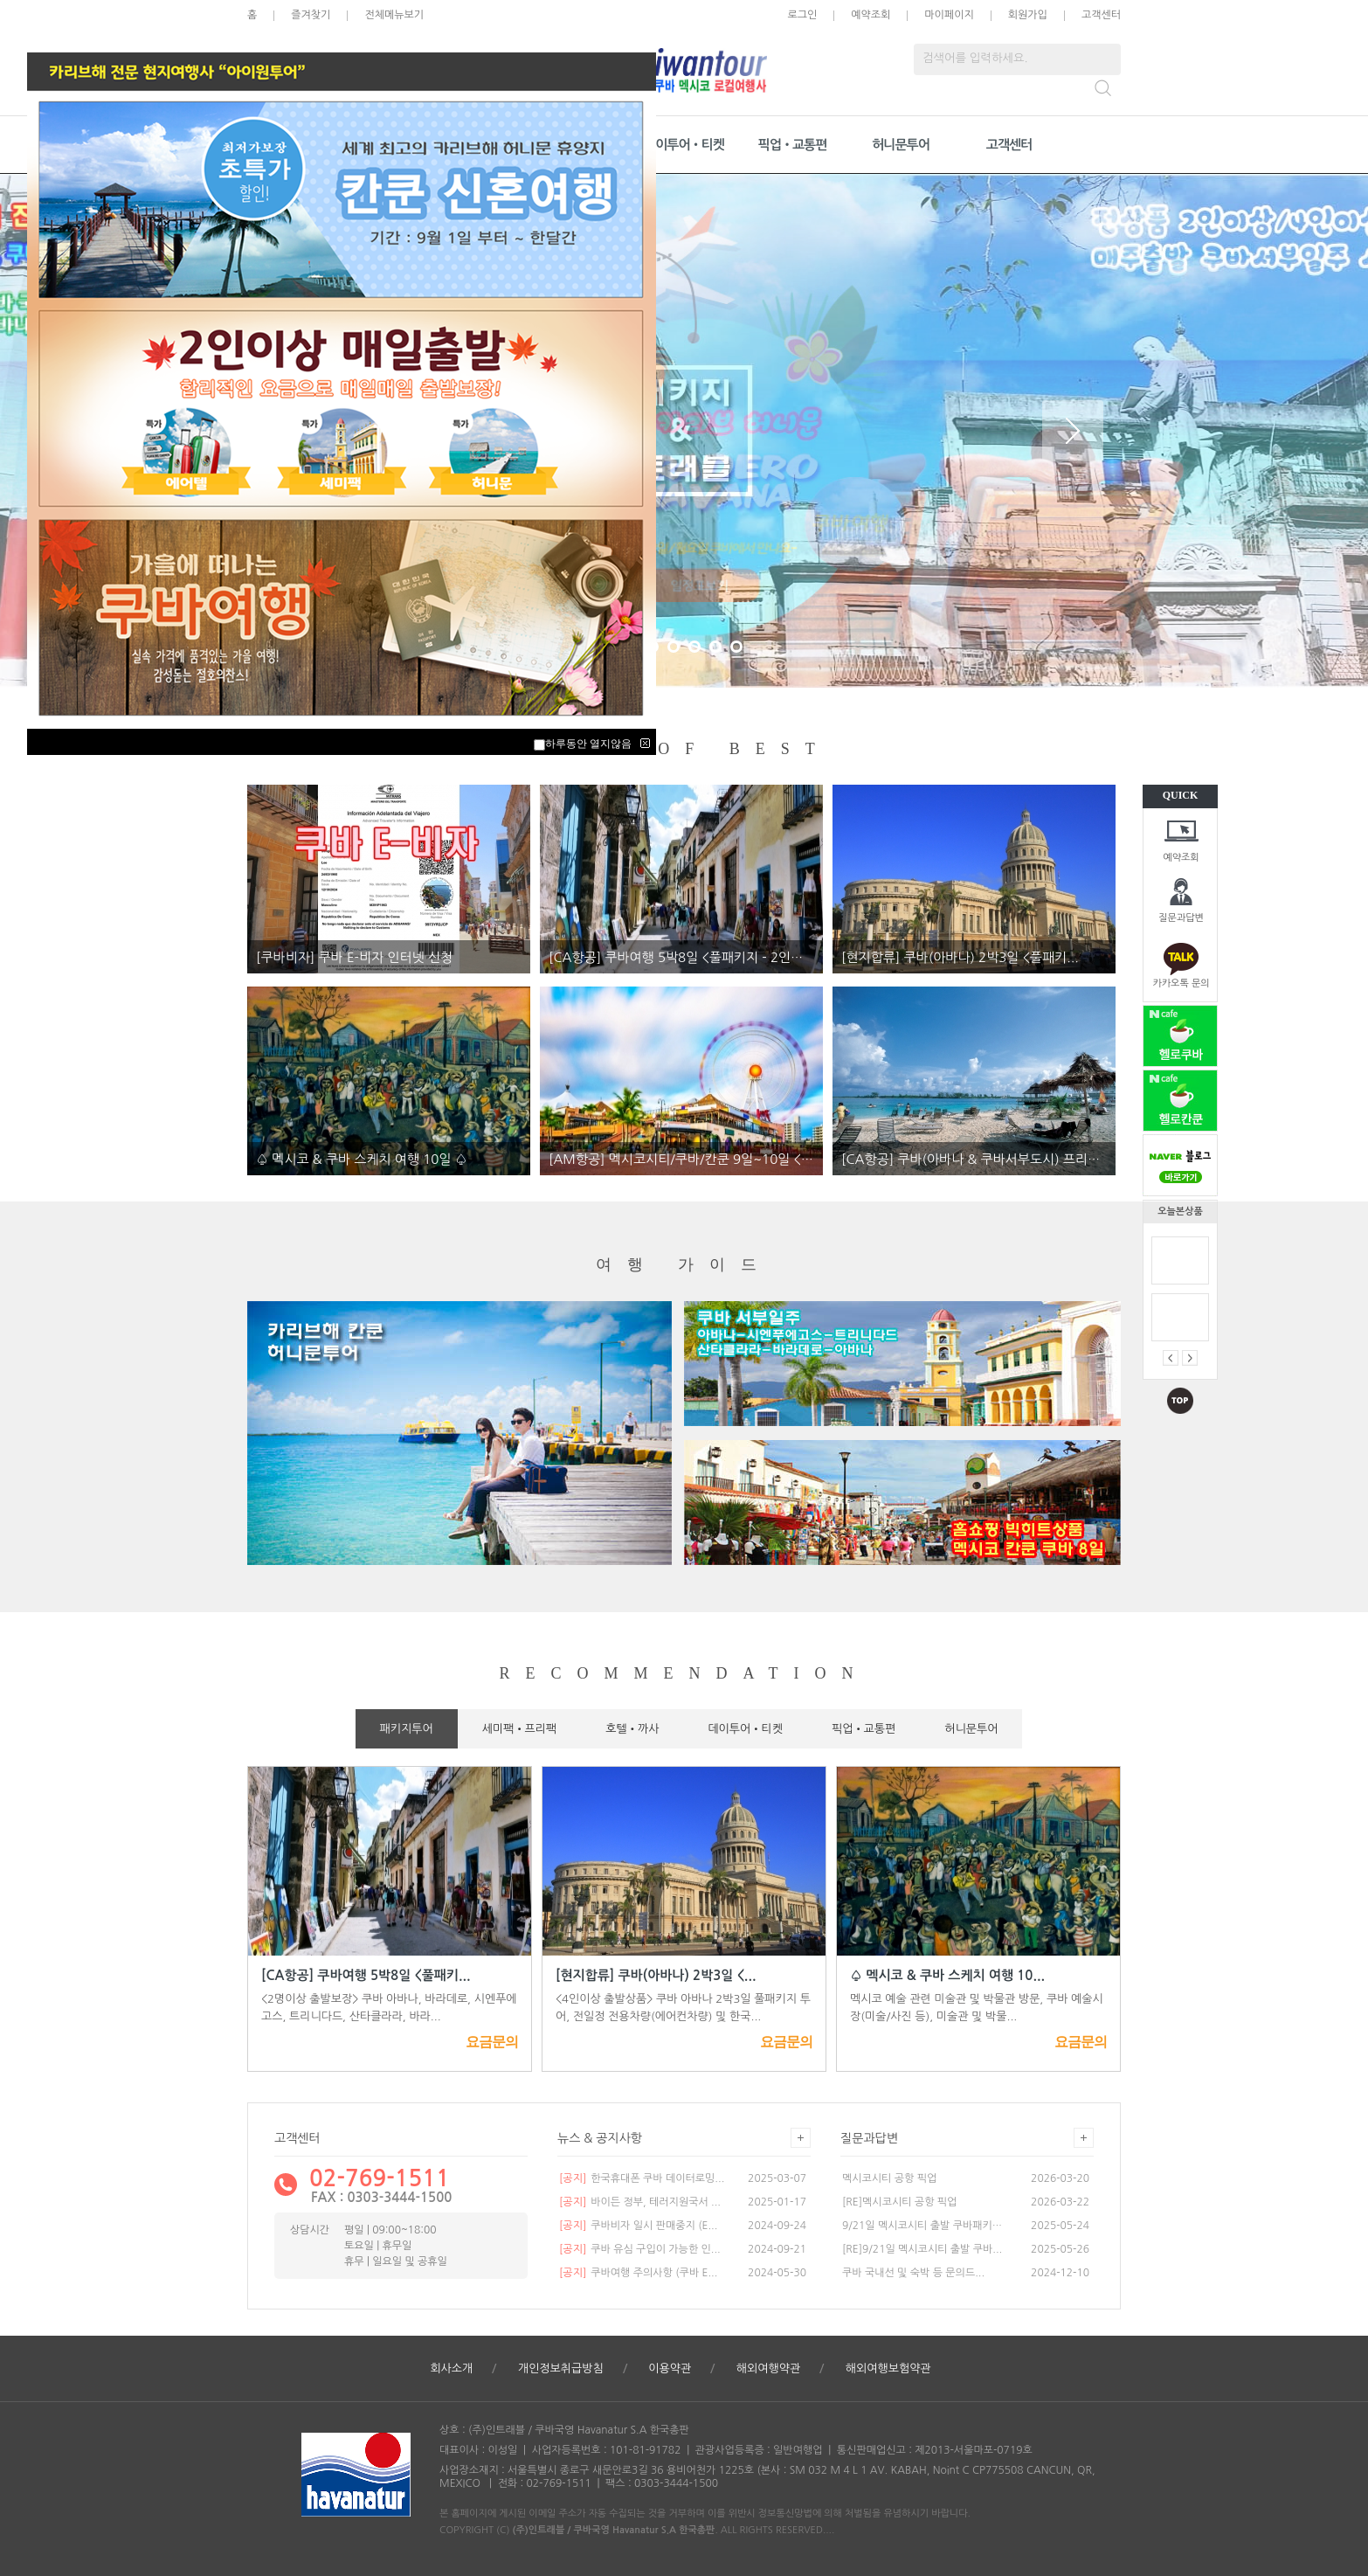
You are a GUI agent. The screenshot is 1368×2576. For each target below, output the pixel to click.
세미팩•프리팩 (519, 1729)
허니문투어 (900, 144)
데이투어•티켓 (684, 144)
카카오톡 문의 (1180, 983)
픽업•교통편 (792, 144)
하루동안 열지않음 (588, 743)
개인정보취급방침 (561, 2368)
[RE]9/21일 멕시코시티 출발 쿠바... (922, 2249)
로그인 (802, 15)
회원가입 (1027, 15)
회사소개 (451, 2368)
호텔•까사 (632, 1729)
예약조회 (1181, 857)
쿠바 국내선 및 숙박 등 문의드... (913, 2273)
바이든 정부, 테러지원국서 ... (640, 2202)
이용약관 (669, 2368)
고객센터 (1101, 15)
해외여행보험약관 (888, 2368)
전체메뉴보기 (394, 15)
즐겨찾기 (310, 15)
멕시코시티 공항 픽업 (889, 2178)
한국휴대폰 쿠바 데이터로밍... (641, 2178)
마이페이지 (948, 15)
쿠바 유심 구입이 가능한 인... (640, 2249)
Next (1072, 430)
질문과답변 (1181, 918)
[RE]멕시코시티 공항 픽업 (899, 2202)
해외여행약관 (768, 2368)
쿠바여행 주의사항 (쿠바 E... (638, 2272)
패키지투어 (406, 1729)
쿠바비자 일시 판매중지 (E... (638, 2225)
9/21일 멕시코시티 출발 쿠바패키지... (923, 2225)
